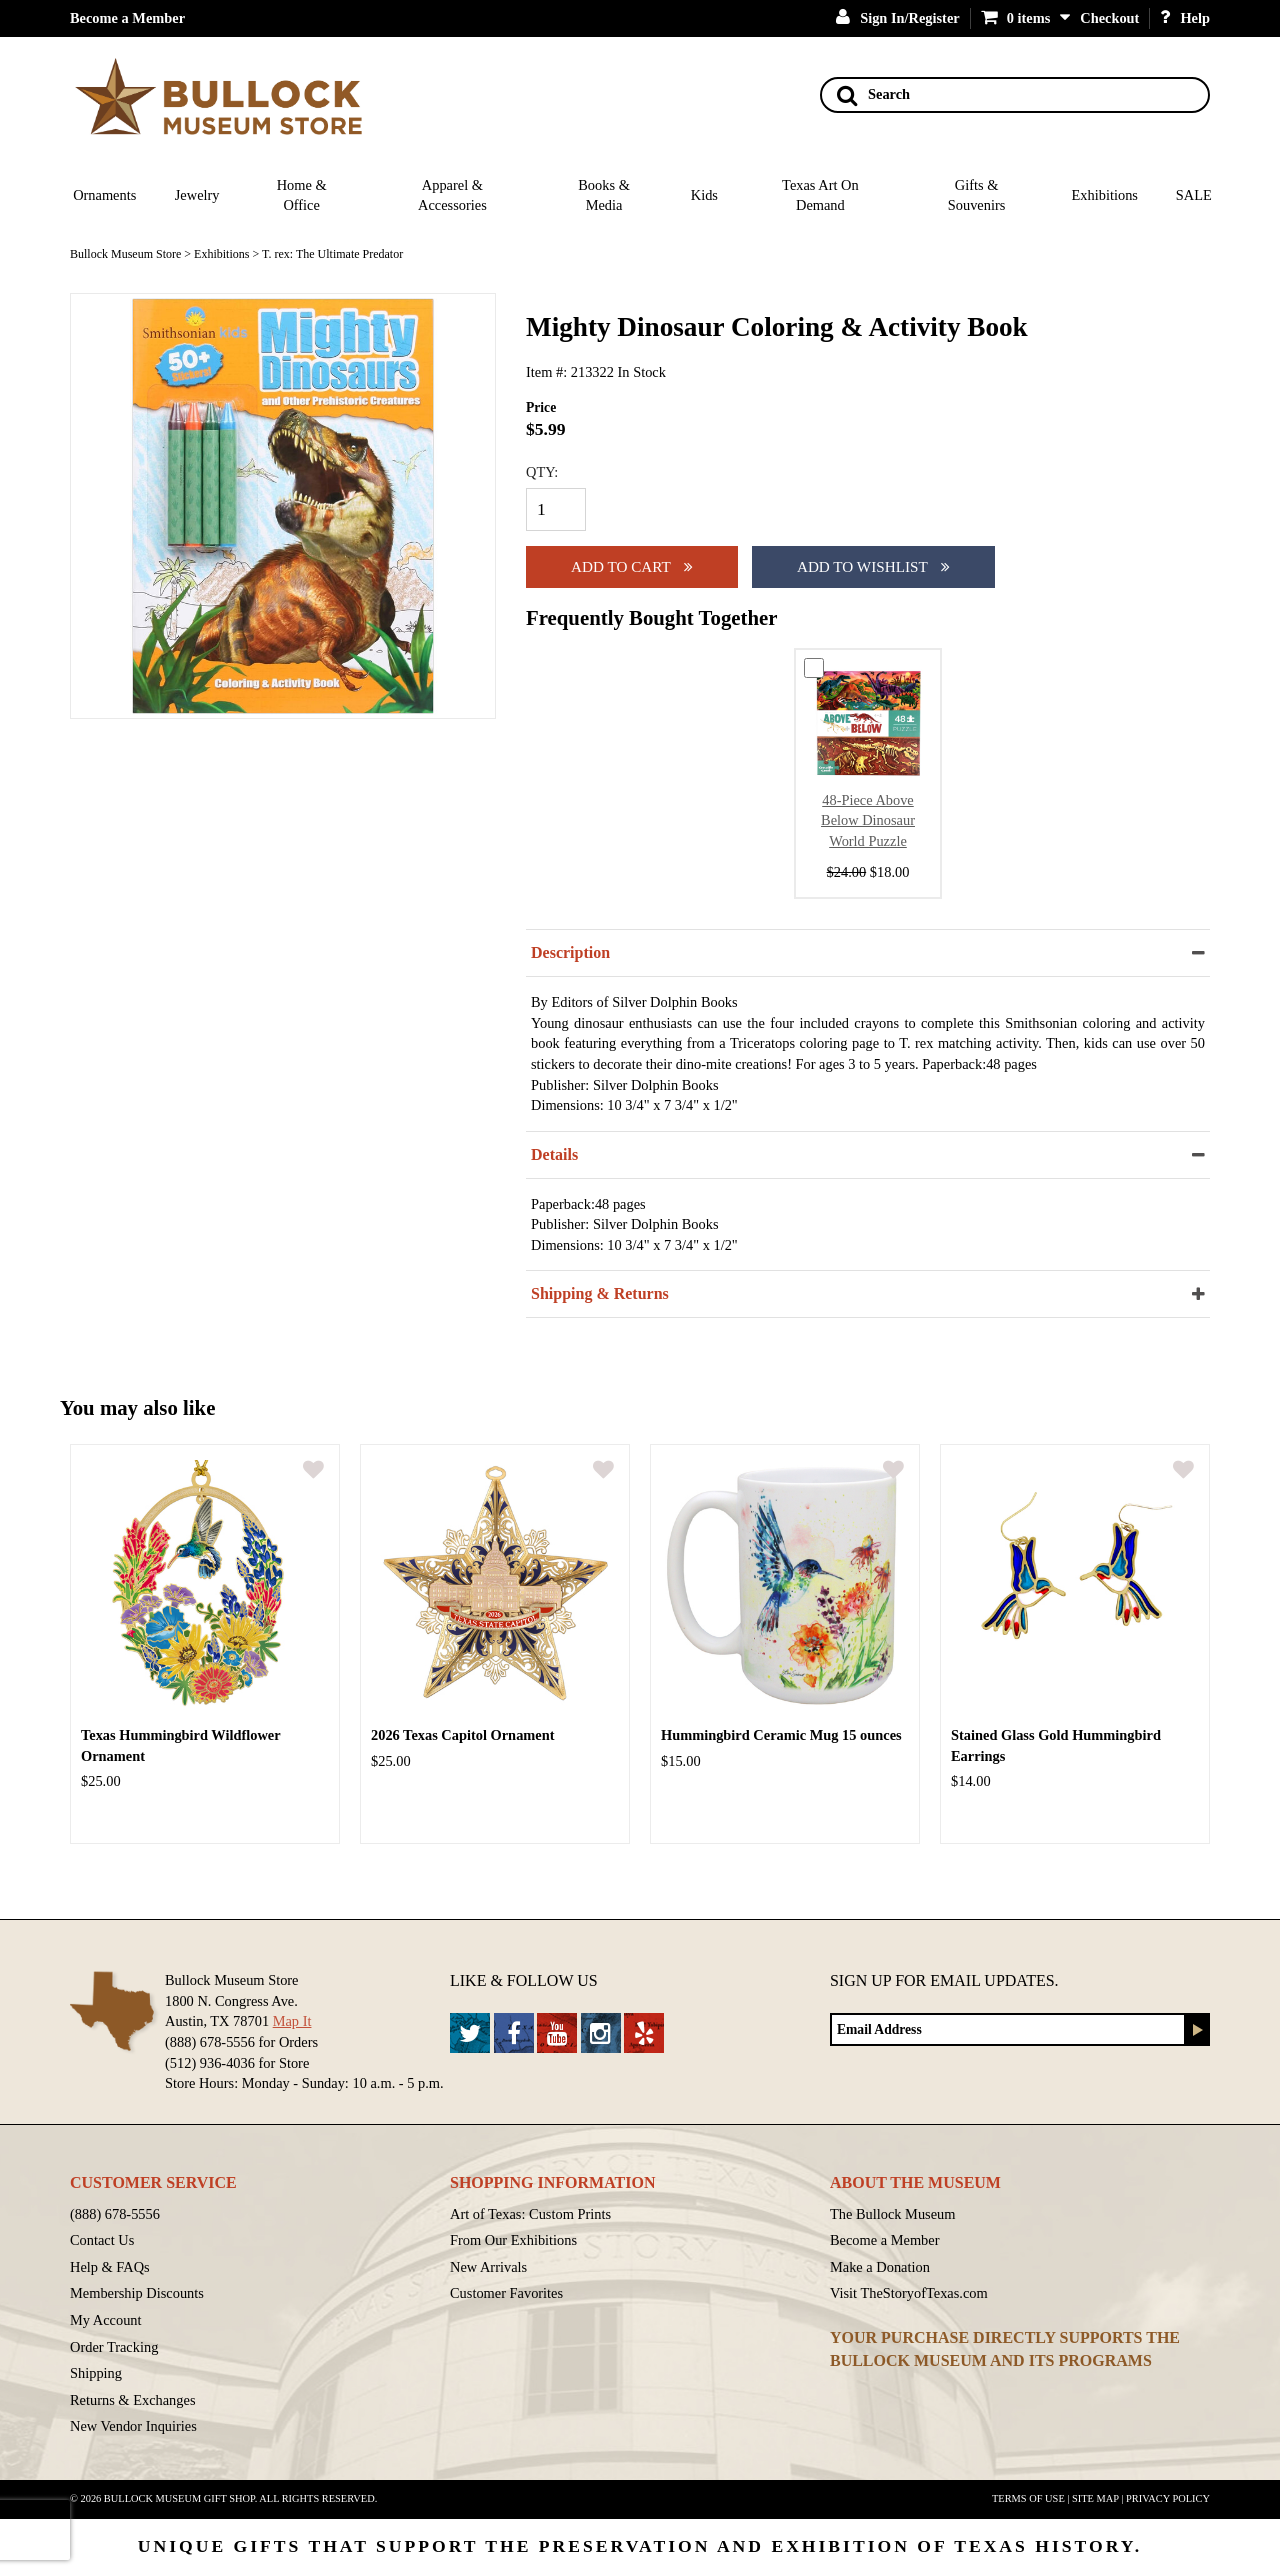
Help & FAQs (110, 2267)
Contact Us (102, 2240)
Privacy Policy (1168, 2498)
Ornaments (104, 195)
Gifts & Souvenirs (977, 195)
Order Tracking (114, 2347)
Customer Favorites (506, 2293)
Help (1185, 18)
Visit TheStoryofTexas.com (909, 2293)
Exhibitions (1105, 195)
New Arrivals (488, 2267)
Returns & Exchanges (133, 2400)
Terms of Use (1028, 2498)
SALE (1194, 195)
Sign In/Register (898, 18)
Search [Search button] (873, 95)
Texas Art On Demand (820, 195)
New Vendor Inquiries (133, 2426)
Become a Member (127, 18)
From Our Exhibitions (513, 2240)
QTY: (542, 472)
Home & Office (302, 195)
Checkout (1109, 18)
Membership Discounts (137, 2293)
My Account (106, 2320)
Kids (704, 195)
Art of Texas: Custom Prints (530, 2214)
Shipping (96, 2373)
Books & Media (604, 195)
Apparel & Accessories (452, 195)
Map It (292, 2021)
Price (541, 407)
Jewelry (197, 195)
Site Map (1095, 2498)
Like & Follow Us (524, 1980)
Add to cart (632, 566)
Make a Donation (880, 2267)
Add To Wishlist (873, 566)
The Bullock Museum (893, 2214)
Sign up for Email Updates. (944, 1980)
